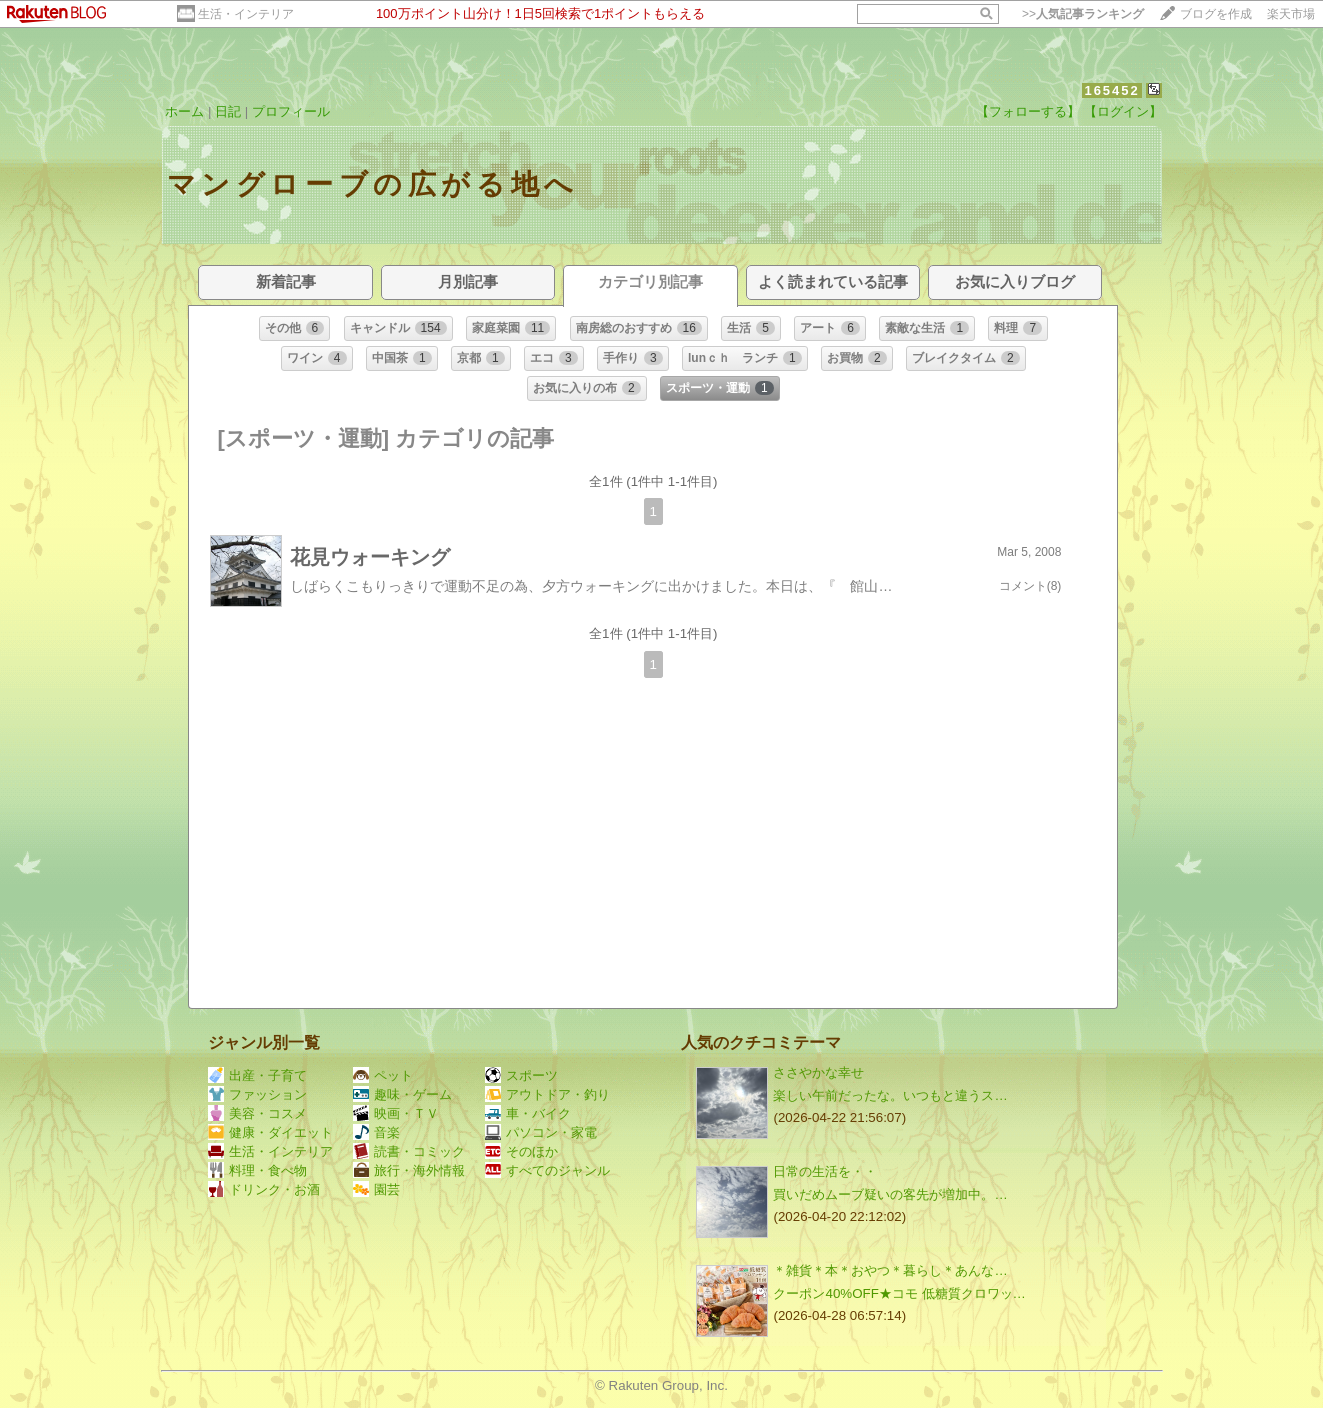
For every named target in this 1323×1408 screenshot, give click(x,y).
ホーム (184, 111)
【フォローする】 (1028, 111)
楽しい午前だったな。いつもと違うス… (890, 1095)
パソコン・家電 (541, 1132)
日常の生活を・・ (825, 1171)
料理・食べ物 (257, 1170)
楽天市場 (1291, 14)
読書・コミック (409, 1151)
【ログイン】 (1123, 111)
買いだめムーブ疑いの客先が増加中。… (890, 1194)
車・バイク (528, 1113)
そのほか (521, 1151)
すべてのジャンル (547, 1170)
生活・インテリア (246, 14)
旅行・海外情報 (409, 1170)
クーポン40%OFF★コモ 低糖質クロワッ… (899, 1293)
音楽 (376, 1132)
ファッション (257, 1094)
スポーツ (521, 1075)
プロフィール (291, 111)
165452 (1111, 90)
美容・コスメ (257, 1113)
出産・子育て (257, 1075)
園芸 (376, 1189)
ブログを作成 (1216, 14)
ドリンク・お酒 (264, 1189)
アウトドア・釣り (547, 1094)
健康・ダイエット (270, 1132)
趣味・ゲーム (402, 1094)
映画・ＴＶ (396, 1113)
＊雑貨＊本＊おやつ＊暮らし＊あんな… (890, 1270)
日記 (228, 111)
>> (1083, 14)
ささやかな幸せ (818, 1072)
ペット (383, 1075)
